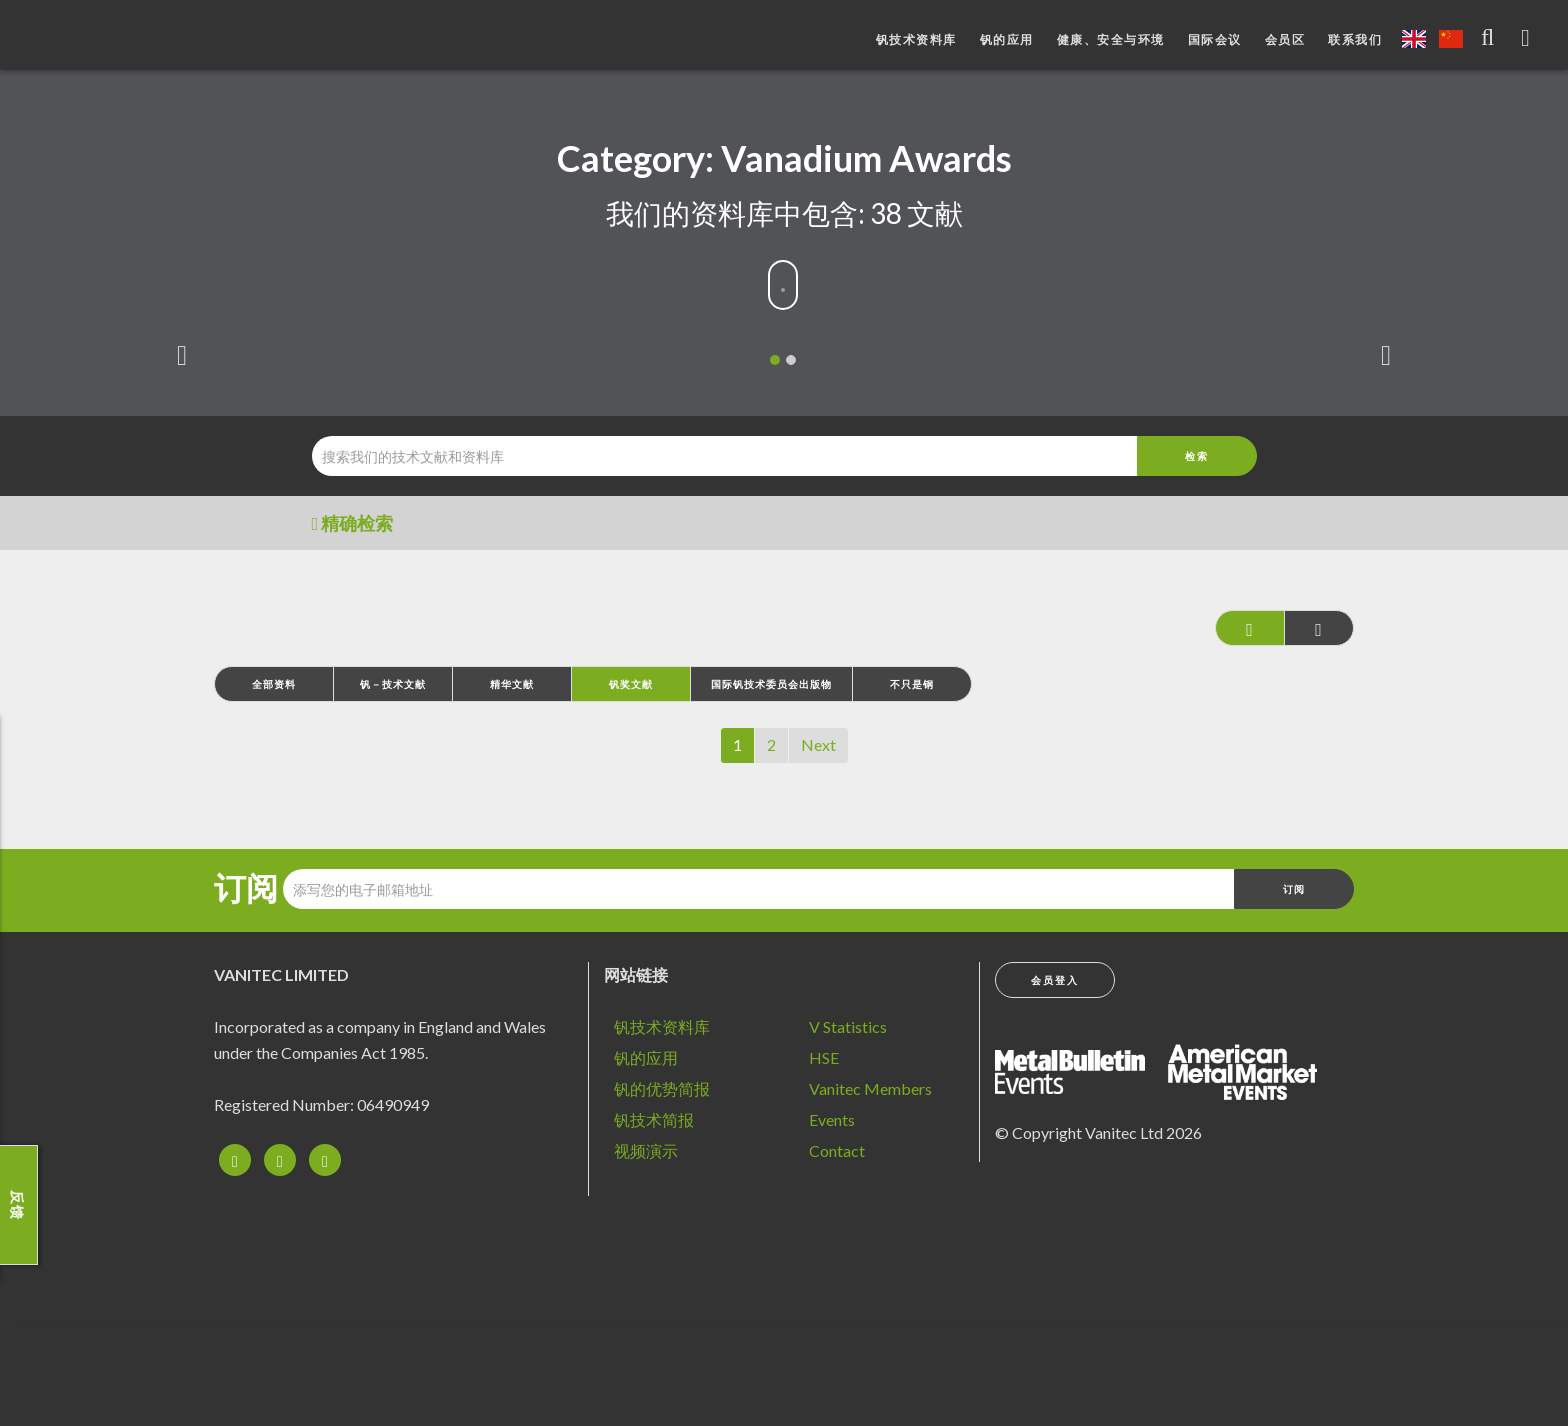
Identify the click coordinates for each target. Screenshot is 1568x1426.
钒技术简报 (654, 1119)
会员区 (1285, 39)
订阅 (246, 888)
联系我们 (1355, 39)
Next (818, 744)
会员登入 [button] (1055, 980)
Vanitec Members (870, 1088)
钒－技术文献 (393, 684)
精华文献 (512, 684)
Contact (837, 1150)
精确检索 (353, 523)
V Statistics (848, 1026)
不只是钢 (912, 684)
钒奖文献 (631, 684)
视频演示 (646, 1150)
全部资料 (274, 684)
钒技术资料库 (916, 39)
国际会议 (1215, 39)
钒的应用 (1007, 39)
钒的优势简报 (662, 1088)
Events (832, 1119)
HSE (824, 1057)
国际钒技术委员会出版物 (771, 684)
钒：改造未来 (125, 40)
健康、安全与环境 (1111, 39)
